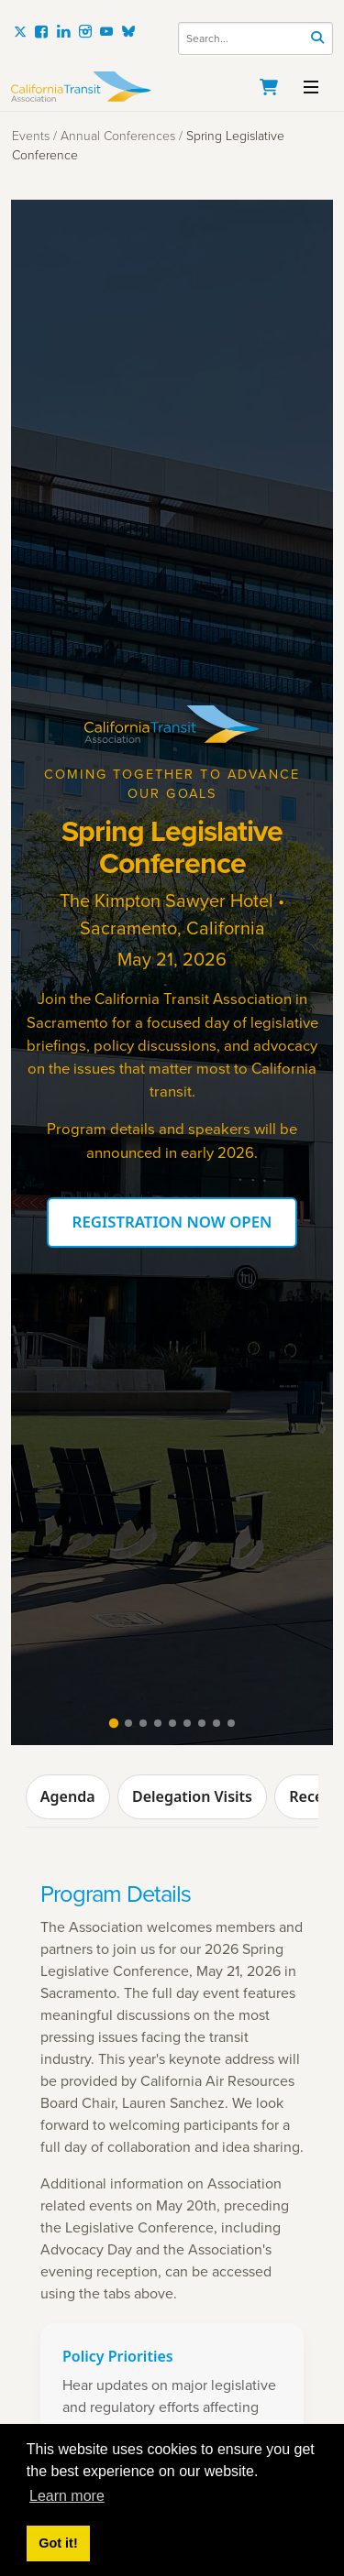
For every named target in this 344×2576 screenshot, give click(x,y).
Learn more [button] (67, 2496)
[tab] (112, 1723)
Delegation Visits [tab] (192, 1796)
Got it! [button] (58, 2543)
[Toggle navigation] (311, 84)
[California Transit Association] (172, 86)
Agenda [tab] (67, 1796)
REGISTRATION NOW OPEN (172, 1221)
